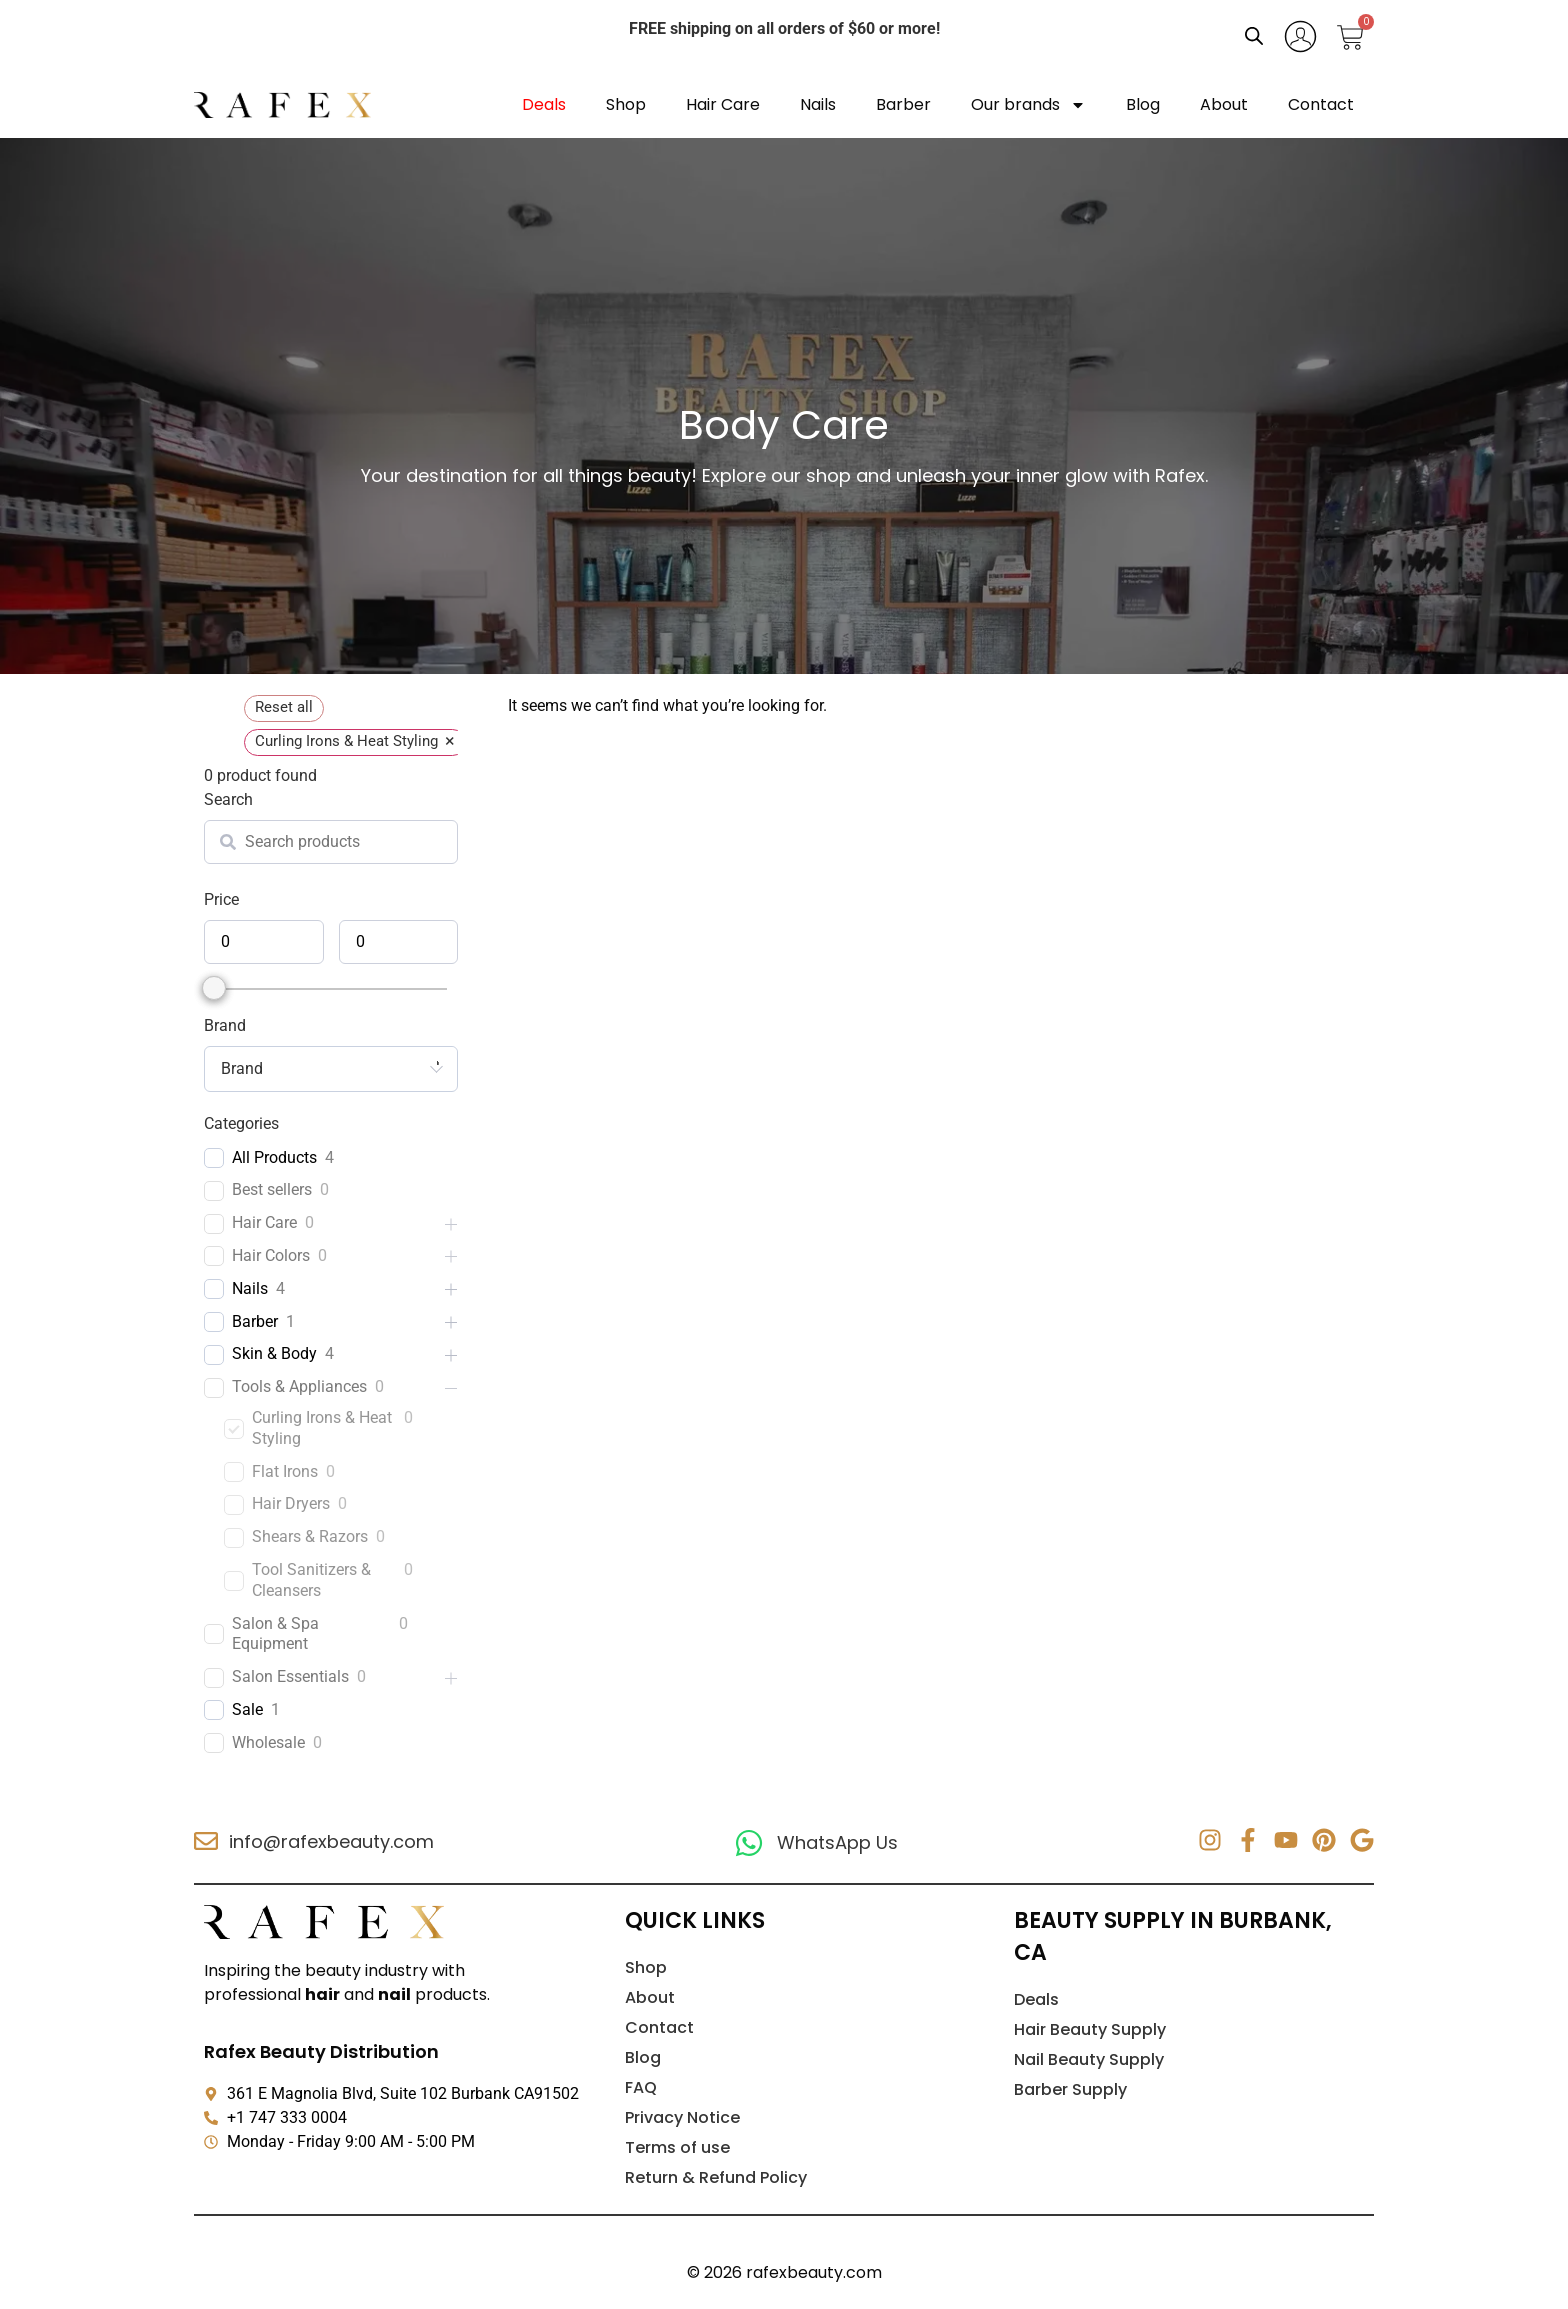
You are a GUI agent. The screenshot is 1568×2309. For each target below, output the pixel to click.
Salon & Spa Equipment (275, 1634)
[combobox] (331, 1069)
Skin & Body (274, 1353)
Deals (544, 104)
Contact (1321, 104)
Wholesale (268, 1742)
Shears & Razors (310, 1536)
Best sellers (272, 1189)
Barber (903, 104)
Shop (626, 104)
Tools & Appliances (299, 1386)
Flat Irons (285, 1471)
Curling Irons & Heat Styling (322, 1428)
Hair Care (723, 104)
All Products (274, 1157)
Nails (818, 104)
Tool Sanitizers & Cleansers (311, 1580)
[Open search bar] (1254, 36)
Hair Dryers (291, 1503)
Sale (247, 1709)
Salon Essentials (290, 1676)
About (1224, 104)
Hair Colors (271, 1255)
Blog (1143, 104)
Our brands (1028, 105)
